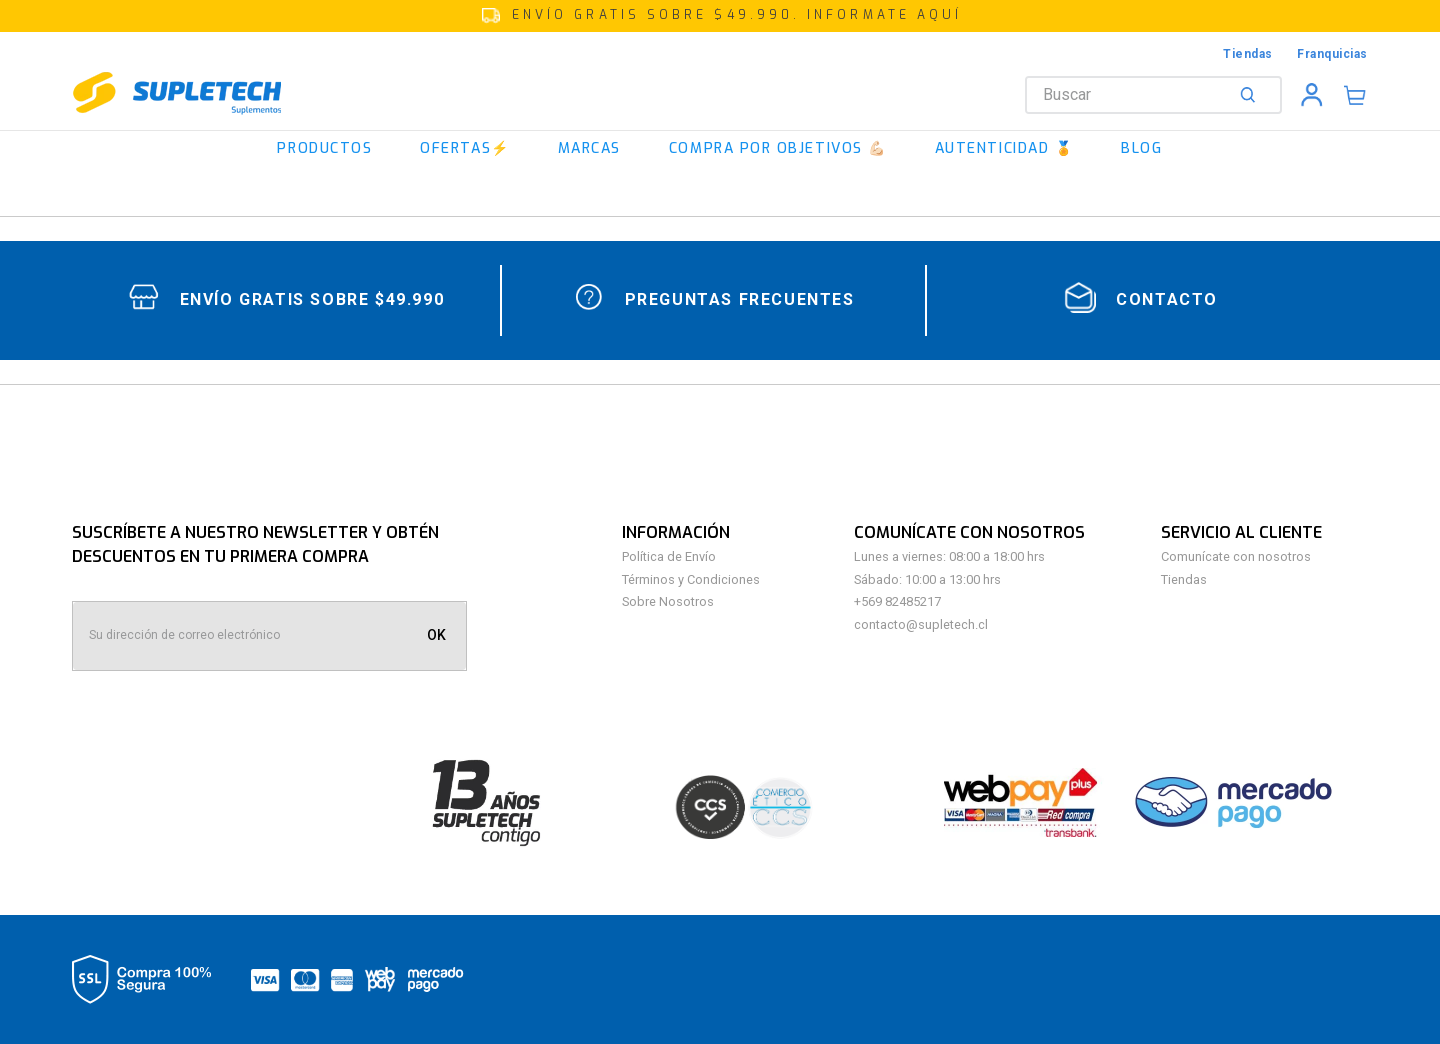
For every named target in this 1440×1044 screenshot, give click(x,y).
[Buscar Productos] (1252, 95)
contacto (1167, 299)
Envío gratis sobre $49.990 (312, 299)
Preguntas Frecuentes (740, 299)
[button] (720, 16)
